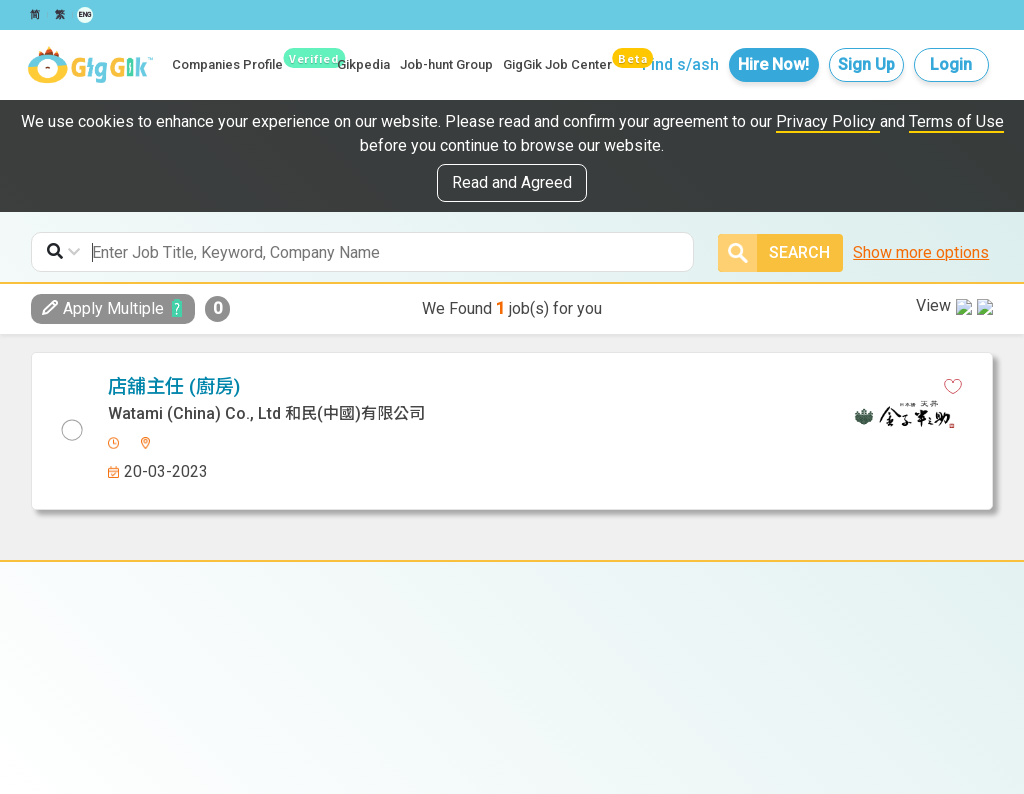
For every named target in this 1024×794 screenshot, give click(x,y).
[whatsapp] (559, 387)
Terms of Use (956, 121)
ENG (85, 15)
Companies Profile (227, 64)
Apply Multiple (103, 308)
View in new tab (923, 383)
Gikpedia (363, 64)
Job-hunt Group (446, 64)
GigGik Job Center (557, 64)
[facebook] (489, 387)
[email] (594, 387)
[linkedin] (524, 387)
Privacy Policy (828, 121)
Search (774, 253)
